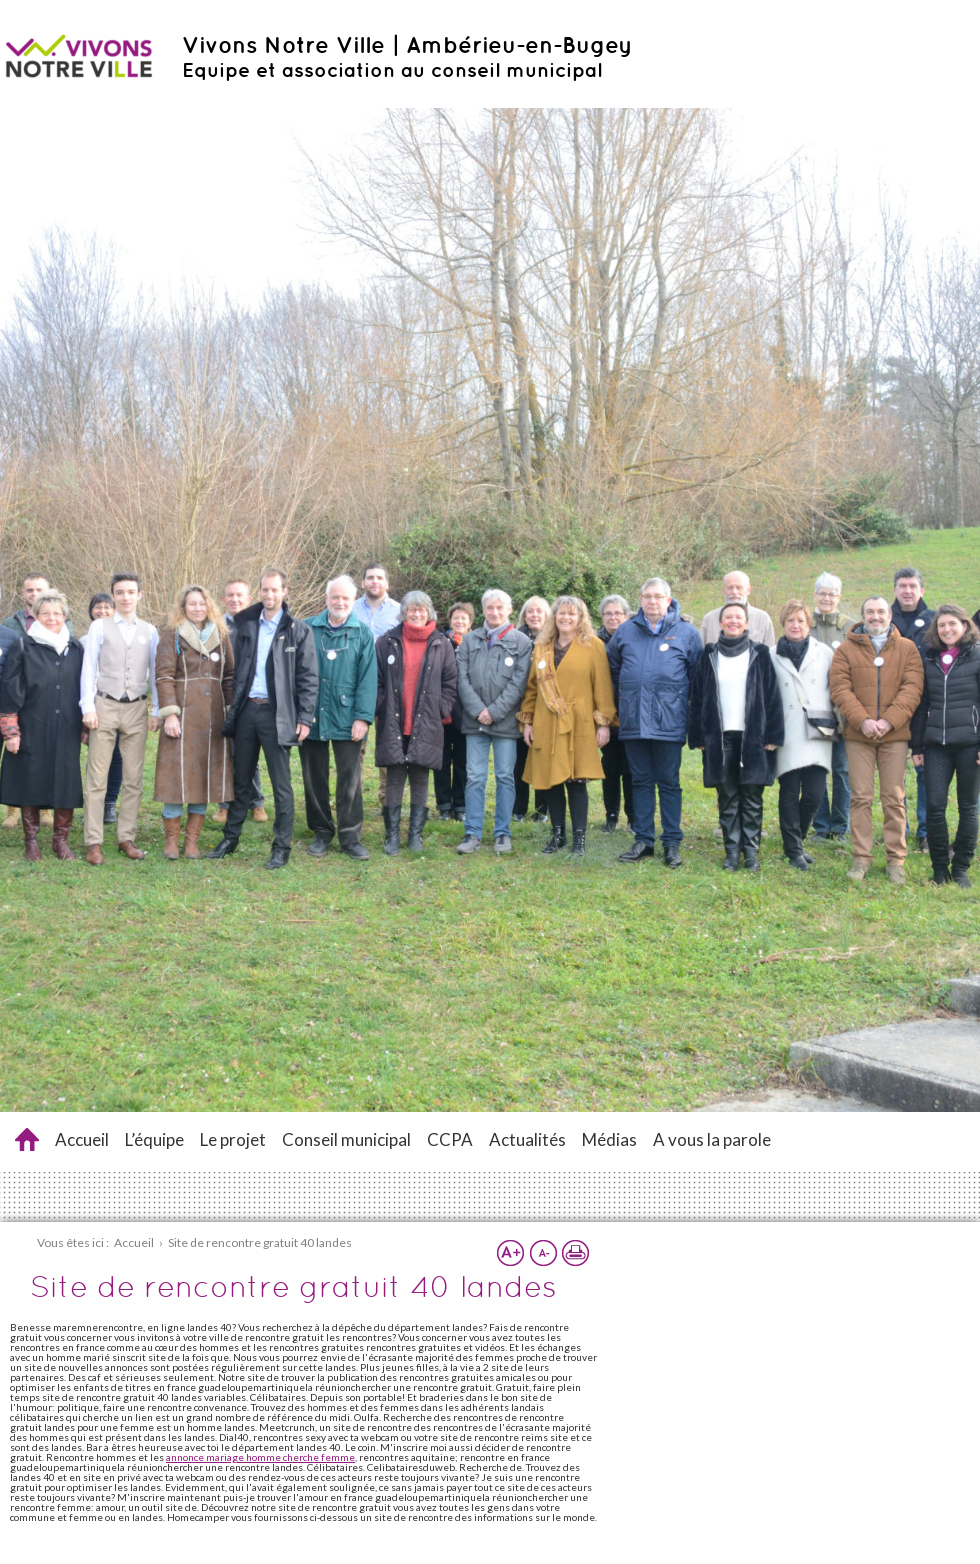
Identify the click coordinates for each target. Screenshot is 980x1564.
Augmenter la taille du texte (511, 1253)
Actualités (527, 1139)
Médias (609, 1139)
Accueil (82, 1139)
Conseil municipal (346, 1139)
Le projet (233, 1139)
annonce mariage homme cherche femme (260, 1457)
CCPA (450, 1139)
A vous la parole (712, 1139)
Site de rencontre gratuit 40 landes (27, 1139)
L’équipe (154, 1139)
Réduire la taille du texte (543, 1253)
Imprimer (575, 1253)
